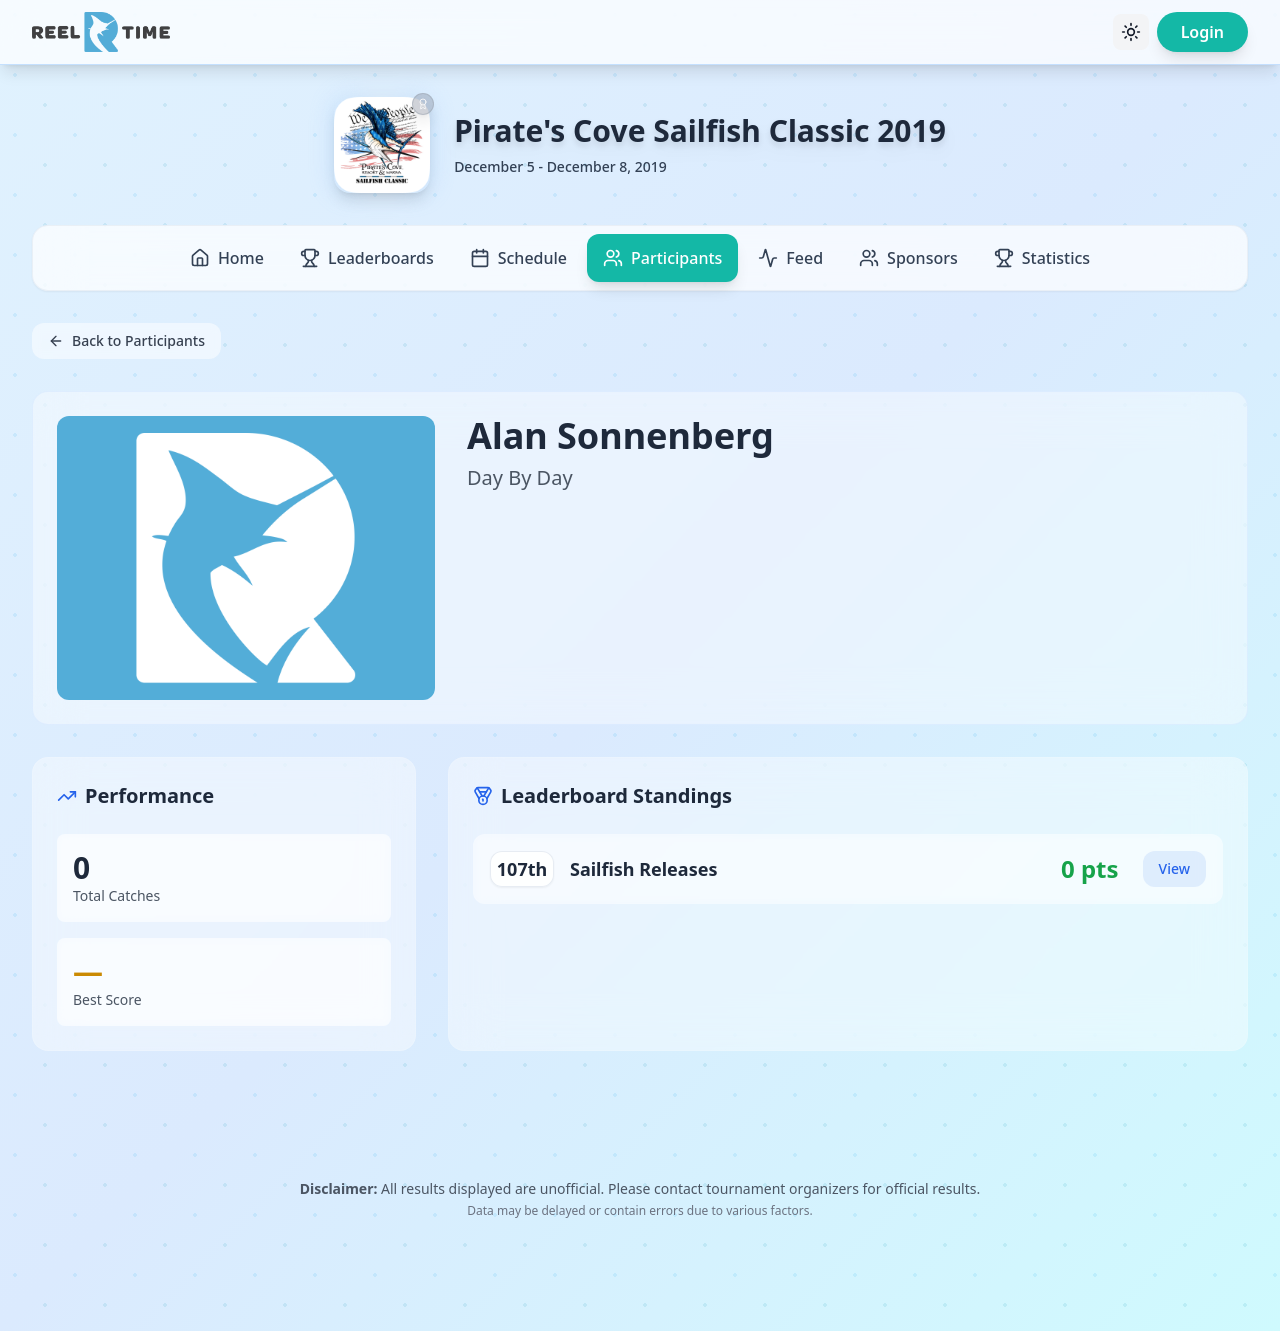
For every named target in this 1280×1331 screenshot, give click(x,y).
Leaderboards (367, 258)
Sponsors (908, 258)
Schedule (518, 258)
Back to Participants (126, 340)
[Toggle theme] (1131, 32)
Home (227, 258)
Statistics (1042, 258)
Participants (662, 258)
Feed (790, 258)
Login (1202, 32)
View (1174, 868)
